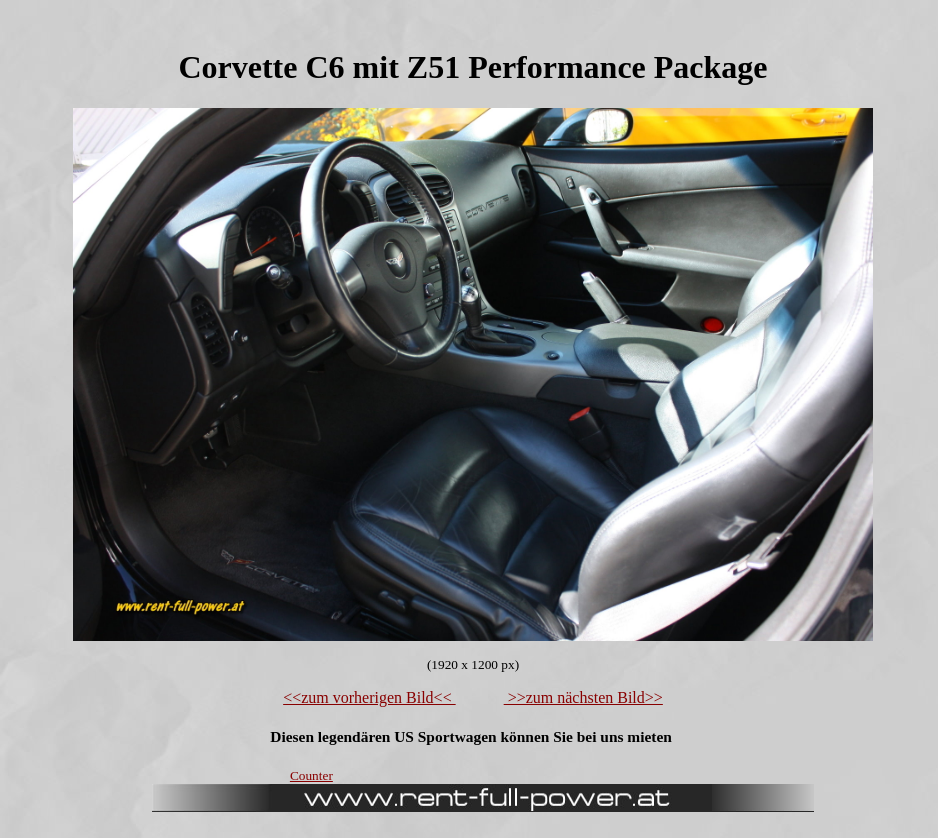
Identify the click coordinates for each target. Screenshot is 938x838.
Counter (311, 775)
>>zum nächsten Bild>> (583, 697)
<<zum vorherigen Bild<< (369, 697)
